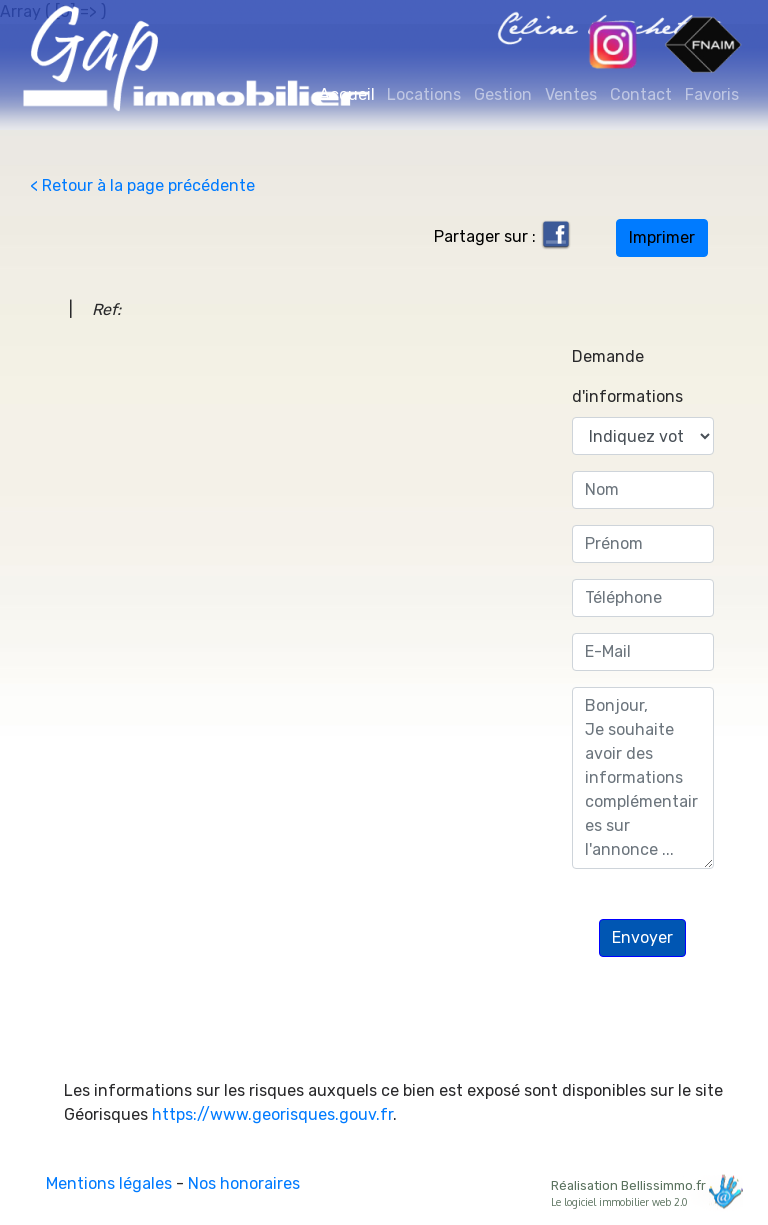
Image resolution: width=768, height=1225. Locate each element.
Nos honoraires (244, 1183)
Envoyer (642, 937)
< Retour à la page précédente (142, 185)
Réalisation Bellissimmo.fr (644, 1191)
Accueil (350, 93)
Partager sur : (503, 236)
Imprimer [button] (662, 237)
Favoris (712, 94)
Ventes (571, 94)
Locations (424, 94)
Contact (641, 94)
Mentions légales (109, 1183)
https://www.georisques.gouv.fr (272, 1114)
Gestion (503, 94)
